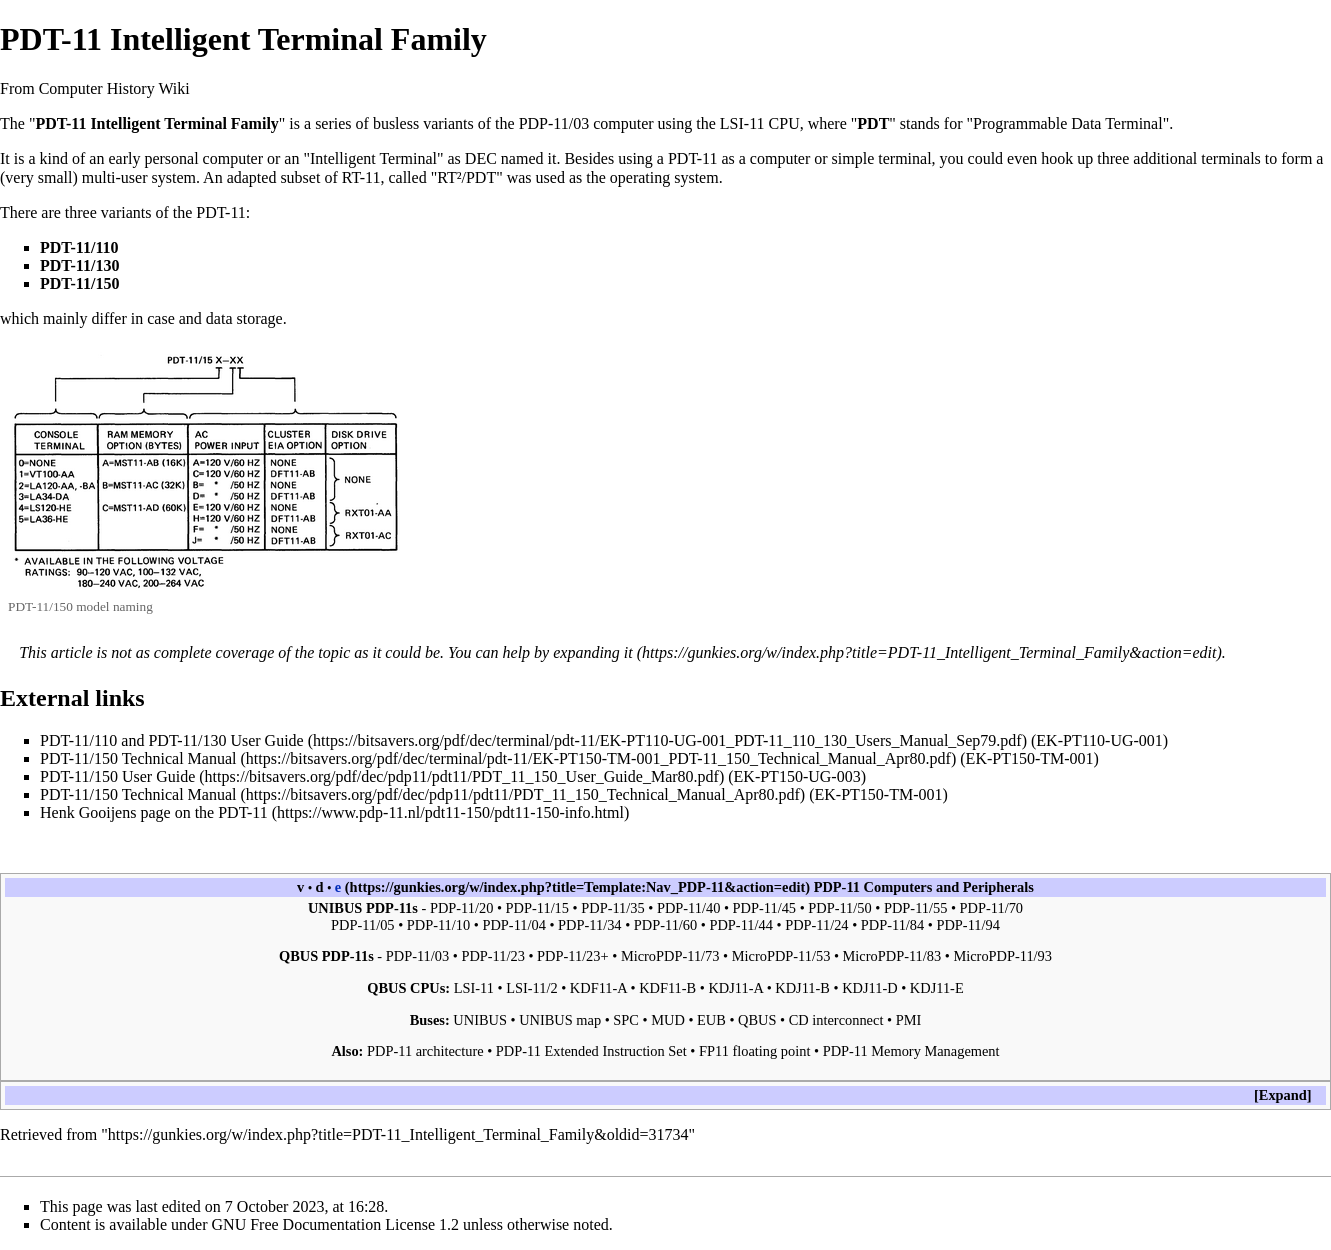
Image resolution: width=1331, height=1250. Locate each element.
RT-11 (361, 177)
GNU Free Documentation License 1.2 (335, 1224)
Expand (1283, 1095)
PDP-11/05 (362, 925)
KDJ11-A (735, 988)
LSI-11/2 (531, 988)
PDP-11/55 (915, 908)
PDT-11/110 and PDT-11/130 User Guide (172, 740)
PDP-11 (837, 887)
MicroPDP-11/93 (1002, 956)
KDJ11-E (937, 988)
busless (396, 123)
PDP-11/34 (589, 925)
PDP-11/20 (461, 908)
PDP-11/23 (492, 956)
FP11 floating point (754, 1051)
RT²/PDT (466, 177)
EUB (711, 1020)
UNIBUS (480, 1020)
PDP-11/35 (612, 908)
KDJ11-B (802, 988)
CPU (784, 123)
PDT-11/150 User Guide (117, 776)
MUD (668, 1020)
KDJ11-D (869, 988)
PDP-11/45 (764, 908)
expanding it (593, 652)
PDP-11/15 (537, 908)
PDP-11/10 (438, 925)
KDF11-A (598, 988)
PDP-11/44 (740, 925)
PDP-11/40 (688, 908)
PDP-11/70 (991, 908)
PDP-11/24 (816, 925)
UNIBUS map (560, 1020)
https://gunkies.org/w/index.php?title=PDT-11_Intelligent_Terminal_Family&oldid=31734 (398, 1134)
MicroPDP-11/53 (781, 956)
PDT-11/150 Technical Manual (138, 758)
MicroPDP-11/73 (670, 956)
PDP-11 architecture (425, 1051)
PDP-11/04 (513, 925)
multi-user (115, 177)
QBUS (757, 1020)
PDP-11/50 (839, 908)
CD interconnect (836, 1020)
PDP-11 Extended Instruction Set (591, 1051)
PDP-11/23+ (573, 956)
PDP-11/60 (665, 925)
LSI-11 (742, 123)
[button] (1283, 1095)
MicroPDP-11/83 (892, 956)
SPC (626, 1020)
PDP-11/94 (967, 925)
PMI (909, 1020)
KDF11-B (667, 988)
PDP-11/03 (554, 123)
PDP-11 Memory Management (911, 1051)
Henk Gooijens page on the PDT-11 (154, 812)
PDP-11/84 (892, 925)
